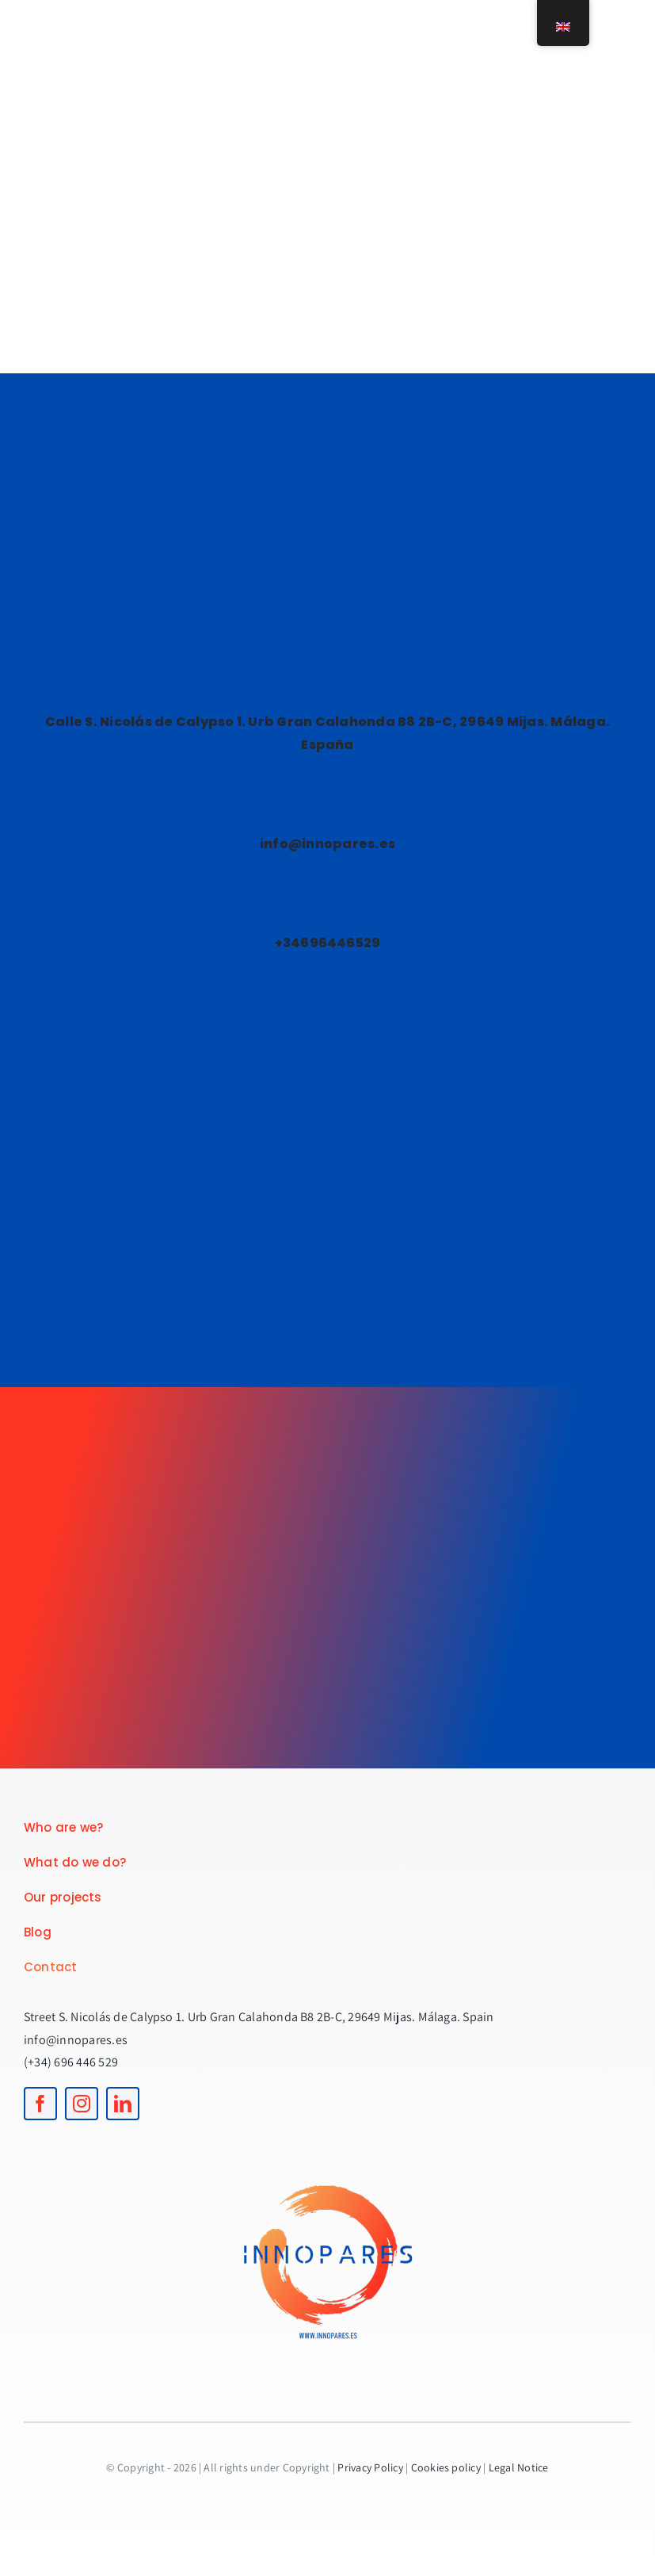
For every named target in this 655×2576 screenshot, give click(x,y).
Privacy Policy (369, 2467)
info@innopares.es (76, 2039)
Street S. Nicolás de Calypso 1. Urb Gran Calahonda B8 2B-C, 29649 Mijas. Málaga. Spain (259, 2016)
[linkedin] (122, 2103)
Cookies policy (446, 2467)
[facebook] (40, 2103)
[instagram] (81, 2103)
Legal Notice (519, 2467)
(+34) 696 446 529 (71, 2062)
